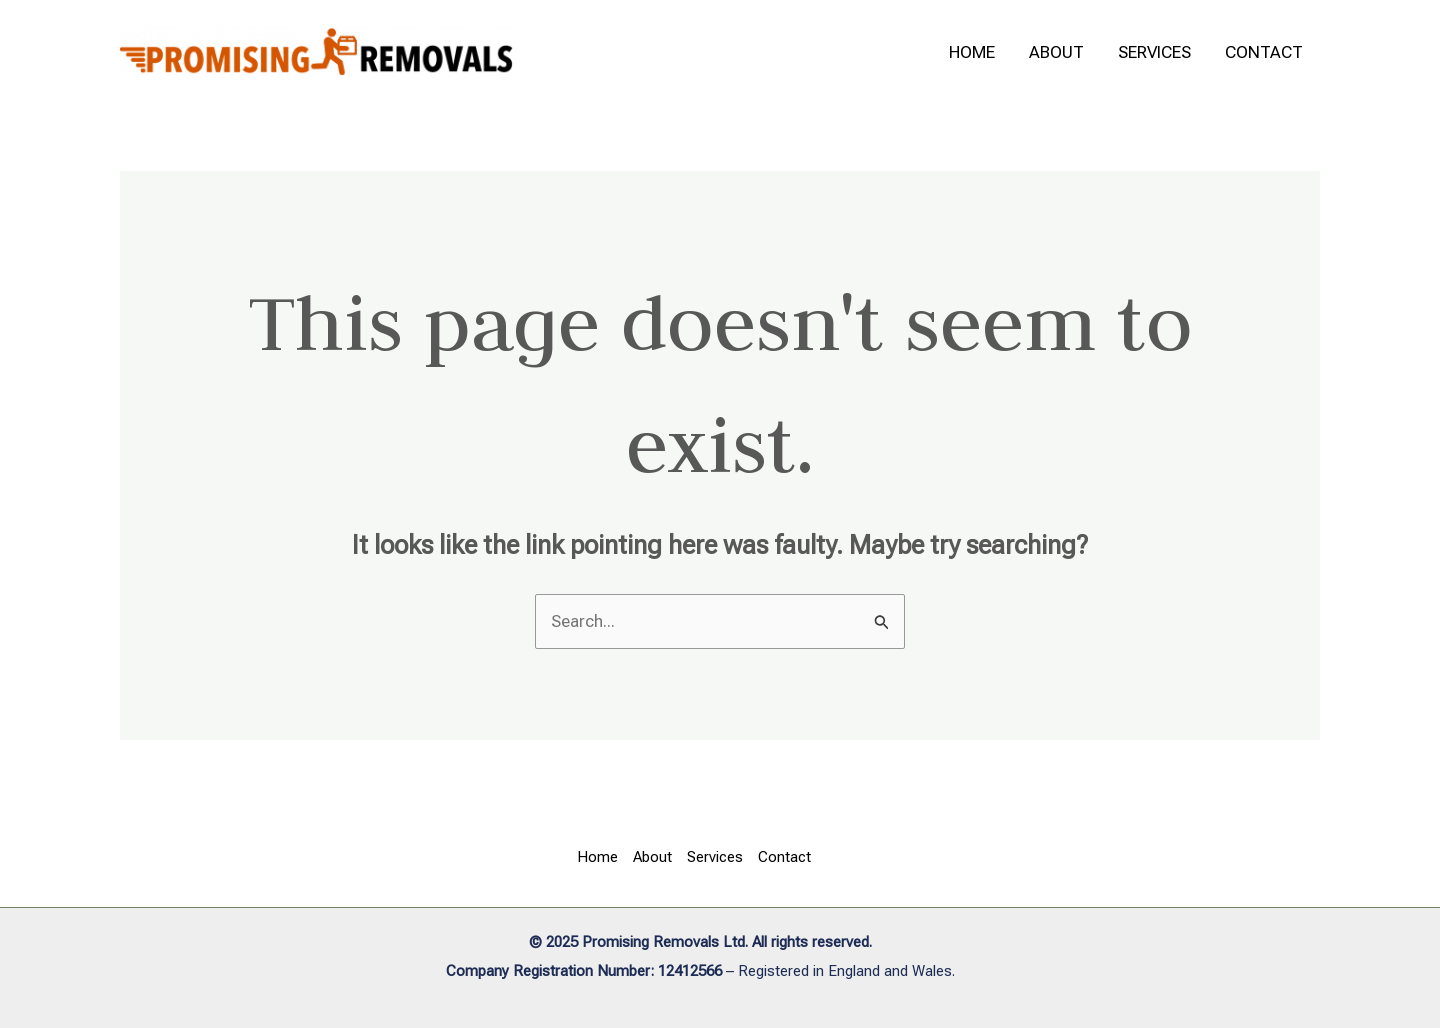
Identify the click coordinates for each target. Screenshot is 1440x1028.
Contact (1264, 52)
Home (972, 52)
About (1056, 52)
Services (1154, 52)
